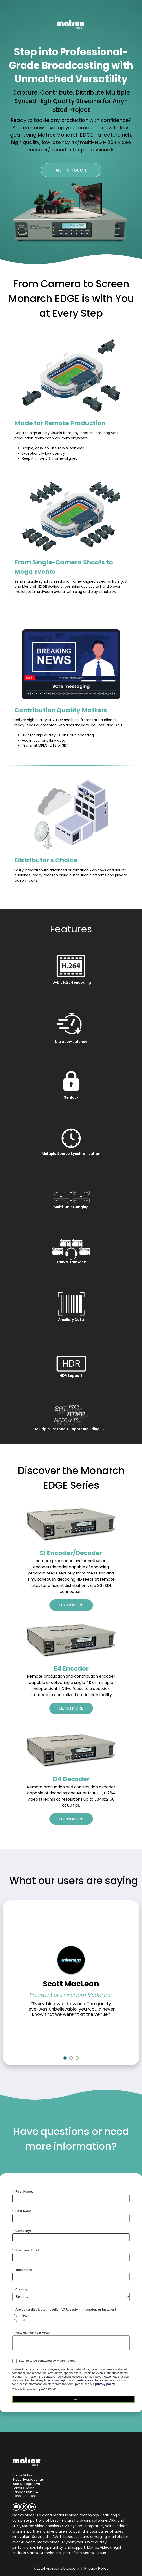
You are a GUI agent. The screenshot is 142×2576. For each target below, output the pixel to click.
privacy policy (105, 2384)
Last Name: (22, 2211)
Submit (73, 2399)
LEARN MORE (71, 1605)
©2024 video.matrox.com (56, 2568)
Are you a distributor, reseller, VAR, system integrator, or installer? (64, 2310)
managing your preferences (73, 2380)
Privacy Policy (96, 2568)
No (24, 2320)
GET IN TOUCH (71, 170)
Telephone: (22, 2270)
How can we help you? (31, 2333)
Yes (24, 2315)
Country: (20, 2289)
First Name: (22, 2192)
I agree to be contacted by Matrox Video (47, 2360)
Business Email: (26, 2250)
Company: (21, 2231)
